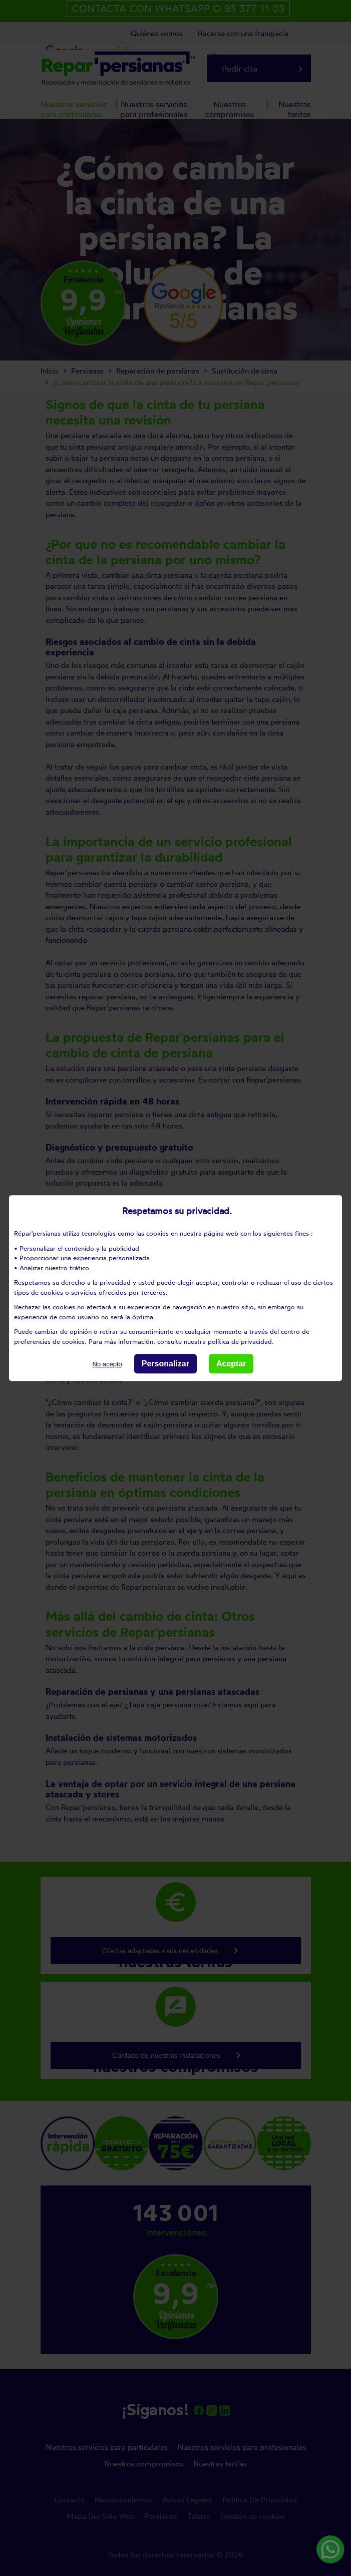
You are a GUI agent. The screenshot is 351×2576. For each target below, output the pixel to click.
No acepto (107, 1364)
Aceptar (231, 1363)
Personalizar (165, 1363)
